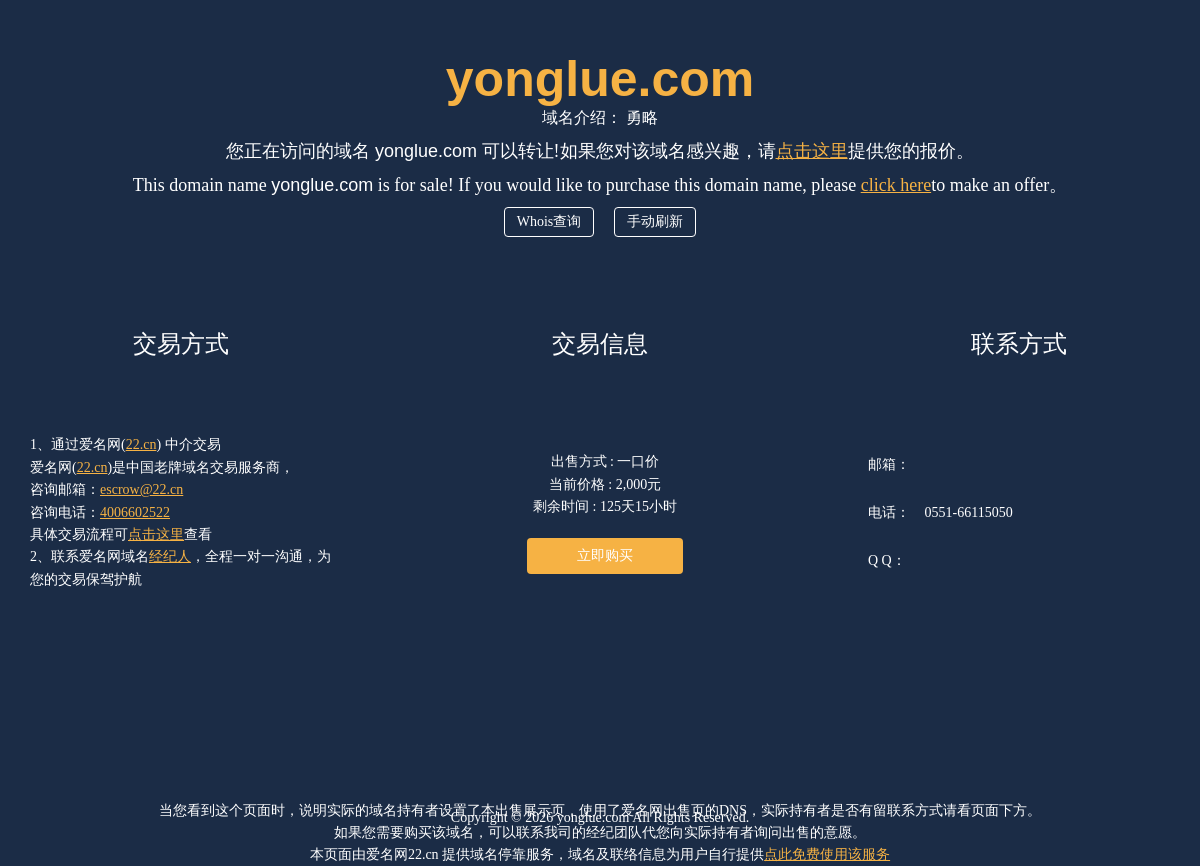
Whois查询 (549, 221)
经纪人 (170, 556)
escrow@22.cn (141, 489)
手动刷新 (655, 221)
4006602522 (135, 512)
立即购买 (605, 555)
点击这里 (812, 151)
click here (896, 185)
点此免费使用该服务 (827, 854)
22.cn (141, 444)
